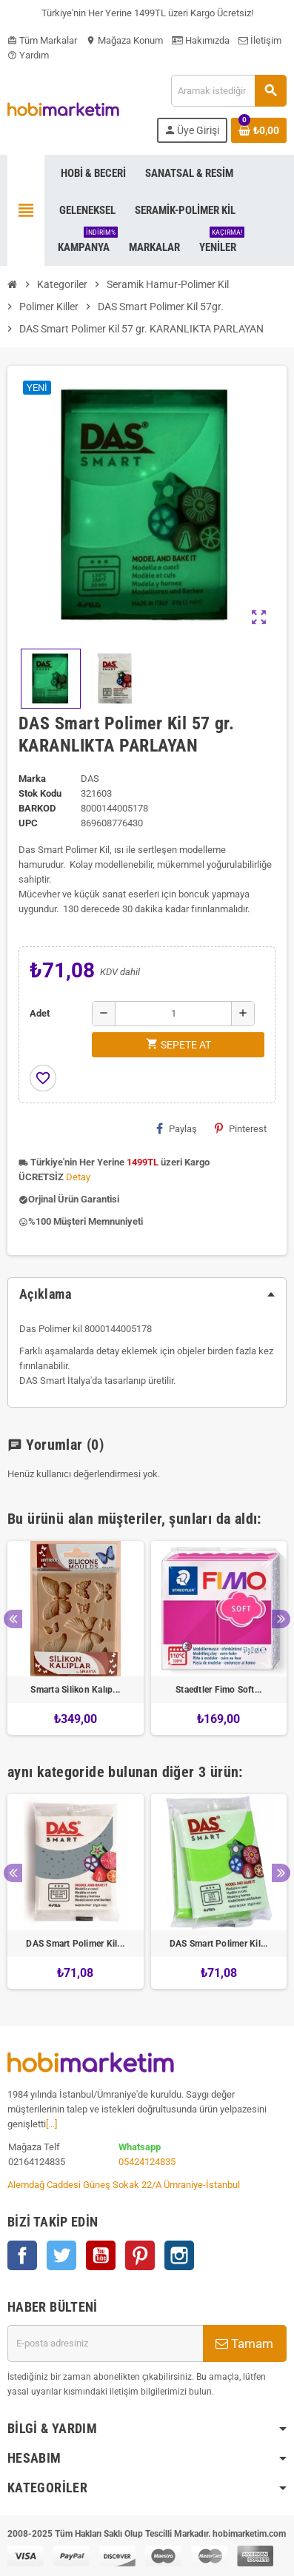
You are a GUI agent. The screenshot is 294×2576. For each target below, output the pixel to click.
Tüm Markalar (42, 40)
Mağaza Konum (124, 40)
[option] (75, 1638)
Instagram (179, 2255)
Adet (40, 1013)
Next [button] (281, 1619)
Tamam (244, 2343)
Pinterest (241, 1128)
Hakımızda (201, 40)
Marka (32, 778)
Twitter (61, 2255)
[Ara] (228, 91)
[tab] (147, 1294)
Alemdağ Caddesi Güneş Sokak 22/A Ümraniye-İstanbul (123, 2184)
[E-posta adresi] (105, 2343)
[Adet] (173, 1014)
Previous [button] (13, 1619)
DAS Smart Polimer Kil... (75, 1943)
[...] (51, 2124)
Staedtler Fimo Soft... (218, 1690)
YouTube (101, 2255)
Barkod (37, 808)
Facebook (22, 2255)
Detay (78, 1176)
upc (28, 823)
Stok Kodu (40, 793)
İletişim (259, 40)
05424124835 (147, 2161)
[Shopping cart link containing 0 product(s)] (259, 130)
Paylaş (176, 1128)
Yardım (28, 55)
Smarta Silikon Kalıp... (75, 1690)
